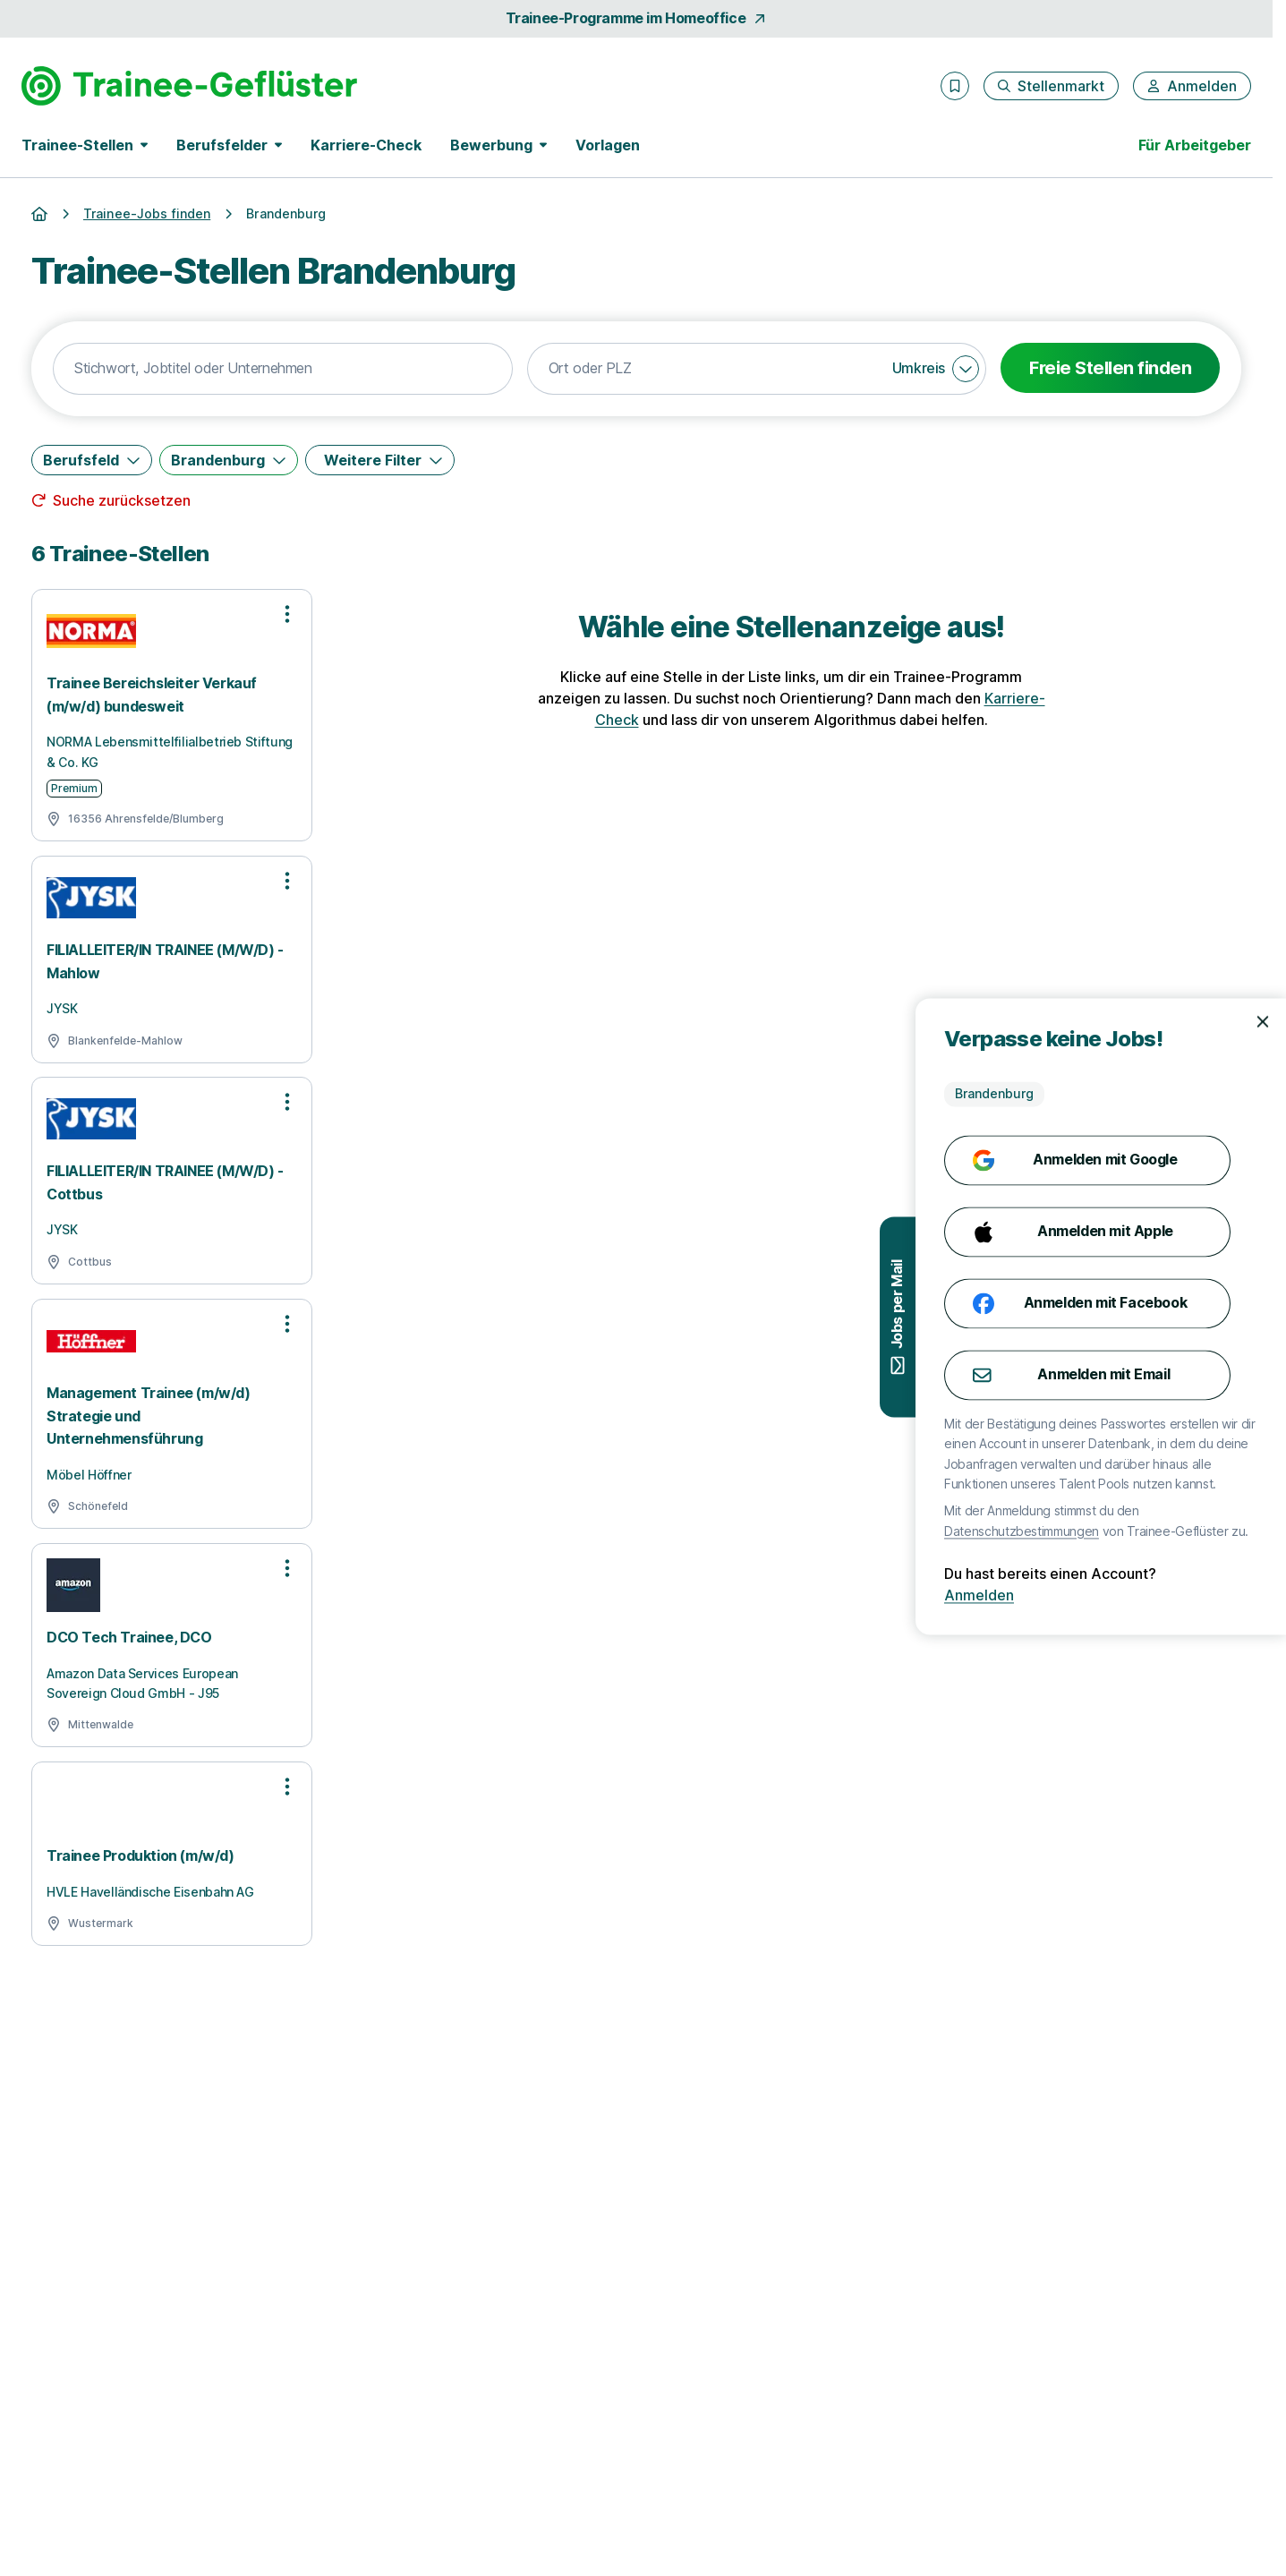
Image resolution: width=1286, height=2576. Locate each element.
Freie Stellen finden (1110, 368)
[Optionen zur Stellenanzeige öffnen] (287, 614)
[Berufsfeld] (91, 460)
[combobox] (283, 369)
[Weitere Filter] (380, 460)
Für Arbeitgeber (1194, 145)
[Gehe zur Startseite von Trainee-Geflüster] (189, 86)
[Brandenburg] (228, 460)
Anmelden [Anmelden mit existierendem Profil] (1213, 1596)
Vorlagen (607, 145)
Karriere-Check (366, 145)
